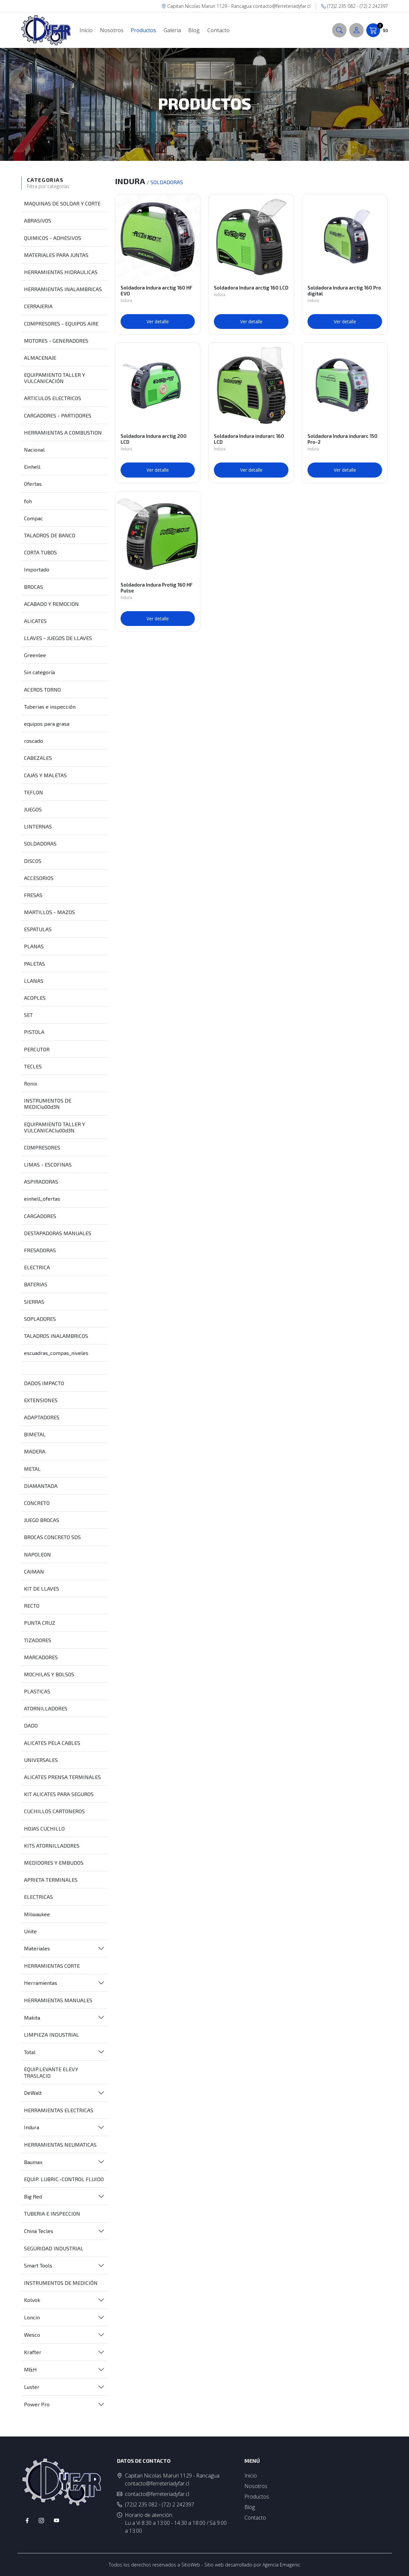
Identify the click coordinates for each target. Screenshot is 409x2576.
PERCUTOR (37, 1049)
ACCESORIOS (39, 878)
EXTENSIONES (40, 1400)
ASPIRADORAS (41, 1181)
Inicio (86, 30)
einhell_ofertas (42, 1198)
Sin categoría (39, 672)
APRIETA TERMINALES (51, 1880)
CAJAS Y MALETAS (45, 775)
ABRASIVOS (37, 220)
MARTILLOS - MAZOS (49, 912)
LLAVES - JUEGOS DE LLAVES (58, 638)
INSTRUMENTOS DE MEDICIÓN (61, 2283)
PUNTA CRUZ (39, 1623)
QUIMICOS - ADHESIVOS (52, 238)
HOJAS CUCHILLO (44, 1828)
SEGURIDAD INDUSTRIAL (53, 2248)
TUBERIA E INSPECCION (52, 2213)
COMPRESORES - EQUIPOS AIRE (61, 323)
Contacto (218, 30)
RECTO (31, 1605)
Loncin (32, 2317)
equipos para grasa (46, 723)
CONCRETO (37, 1503)
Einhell (32, 466)
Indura (31, 2127)
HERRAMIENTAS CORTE (52, 1966)
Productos (143, 30)
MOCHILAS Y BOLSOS (49, 1674)
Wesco (32, 2334)
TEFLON (33, 792)
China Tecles (38, 2231)
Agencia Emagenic (281, 2565)
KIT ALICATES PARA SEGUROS (59, 1794)
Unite (30, 1931)
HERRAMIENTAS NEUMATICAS (60, 2144)
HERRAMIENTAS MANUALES (58, 2000)
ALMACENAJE (40, 357)
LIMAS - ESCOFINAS (48, 1164)
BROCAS (33, 587)
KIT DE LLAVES (41, 1588)
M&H (30, 2369)
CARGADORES (40, 1216)
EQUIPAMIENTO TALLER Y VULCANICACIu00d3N (54, 1127)
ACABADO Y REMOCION (51, 604)
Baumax (33, 2162)
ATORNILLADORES (45, 1708)
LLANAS (33, 980)
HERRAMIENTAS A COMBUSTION (63, 432)
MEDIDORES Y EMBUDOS (53, 1862)
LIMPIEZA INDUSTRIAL (51, 2034)
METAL (32, 1469)
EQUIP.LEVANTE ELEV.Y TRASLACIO (51, 2072)
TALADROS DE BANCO (49, 535)
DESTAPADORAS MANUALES (57, 1233)
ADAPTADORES (41, 1417)
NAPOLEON (37, 1554)
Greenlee (35, 655)
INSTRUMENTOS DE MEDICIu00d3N (47, 1103)
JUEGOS (33, 809)
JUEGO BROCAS (41, 1520)
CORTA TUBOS (40, 552)
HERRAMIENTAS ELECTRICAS (58, 2110)
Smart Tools (38, 2265)
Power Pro (37, 2404)
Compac (33, 518)
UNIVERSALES (41, 1760)
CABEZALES (38, 758)
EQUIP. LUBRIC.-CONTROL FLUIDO (64, 2179)
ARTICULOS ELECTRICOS (52, 398)
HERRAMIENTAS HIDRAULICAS (61, 272)
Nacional (34, 449)
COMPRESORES (42, 1147)
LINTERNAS (38, 826)
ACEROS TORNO (42, 689)
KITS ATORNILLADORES (52, 1845)
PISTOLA (34, 1032)
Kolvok (32, 2300)
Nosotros (112, 30)
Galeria (172, 30)
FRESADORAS (40, 1250)
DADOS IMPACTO (44, 1383)
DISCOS (32, 861)
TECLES (33, 1066)
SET (28, 1015)
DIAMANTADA (40, 1486)
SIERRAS (34, 1302)
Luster (31, 2387)
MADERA (34, 1451)
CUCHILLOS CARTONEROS (54, 1811)
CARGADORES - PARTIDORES (57, 415)
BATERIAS (35, 1284)
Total (29, 2052)
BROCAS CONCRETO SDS (52, 1537)
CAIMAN (34, 1571)
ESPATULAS (38, 929)
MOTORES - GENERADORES (56, 340)
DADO (31, 1725)
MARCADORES (41, 1657)
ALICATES (35, 621)
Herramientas (40, 1983)
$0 (377, 30)
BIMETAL (35, 1434)
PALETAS (34, 963)
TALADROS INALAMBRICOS (56, 1336)
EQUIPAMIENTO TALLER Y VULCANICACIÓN (54, 378)
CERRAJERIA (38, 306)
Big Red (33, 2196)
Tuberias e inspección (50, 706)
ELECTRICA (37, 1267)
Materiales (37, 1948)
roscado (33, 741)
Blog (194, 30)
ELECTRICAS (38, 1897)
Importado (36, 569)
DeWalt (33, 2093)
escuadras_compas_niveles (56, 1353)
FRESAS (33, 895)
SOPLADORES (40, 1319)
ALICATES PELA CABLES (52, 1743)
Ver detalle (158, 321)
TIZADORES (37, 1640)
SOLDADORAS (40, 843)
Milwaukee (37, 1914)
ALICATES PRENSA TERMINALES (62, 1777)
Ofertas (33, 484)
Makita (32, 2017)
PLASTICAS (37, 1691)
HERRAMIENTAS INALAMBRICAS (63, 289)
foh (28, 501)
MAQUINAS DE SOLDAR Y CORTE (62, 203)
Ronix (30, 1083)
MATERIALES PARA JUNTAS (56, 255)
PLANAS (34, 946)
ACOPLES (35, 998)
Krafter (32, 2352)
